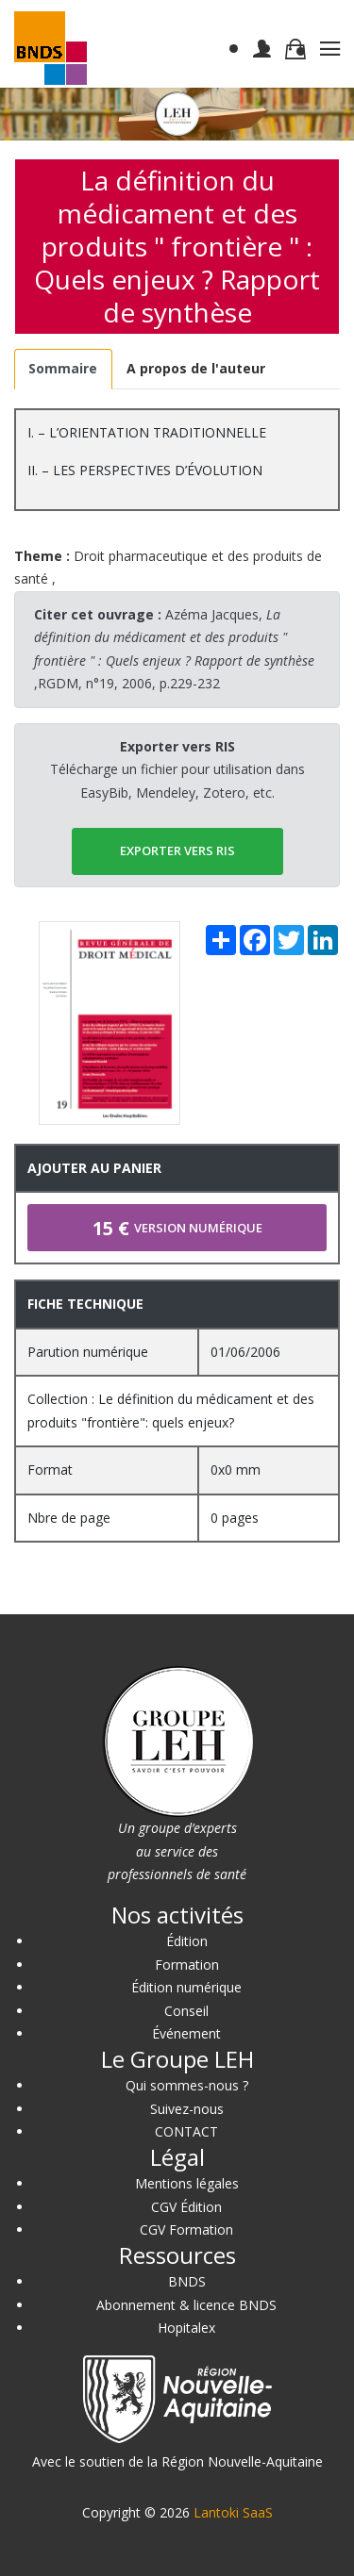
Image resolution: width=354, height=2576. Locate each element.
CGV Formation (186, 2229)
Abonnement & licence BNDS (186, 2305)
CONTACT (186, 2131)
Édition (187, 1941)
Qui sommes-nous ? (187, 2085)
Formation (187, 1964)
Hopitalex (186, 2328)
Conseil (186, 2011)
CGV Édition (186, 2207)
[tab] (63, 369)
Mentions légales (187, 2183)
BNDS (187, 2281)
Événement (186, 2033)
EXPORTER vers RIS (177, 850)
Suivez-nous (187, 2109)
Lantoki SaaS (233, 2512)
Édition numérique (186, 1987)
